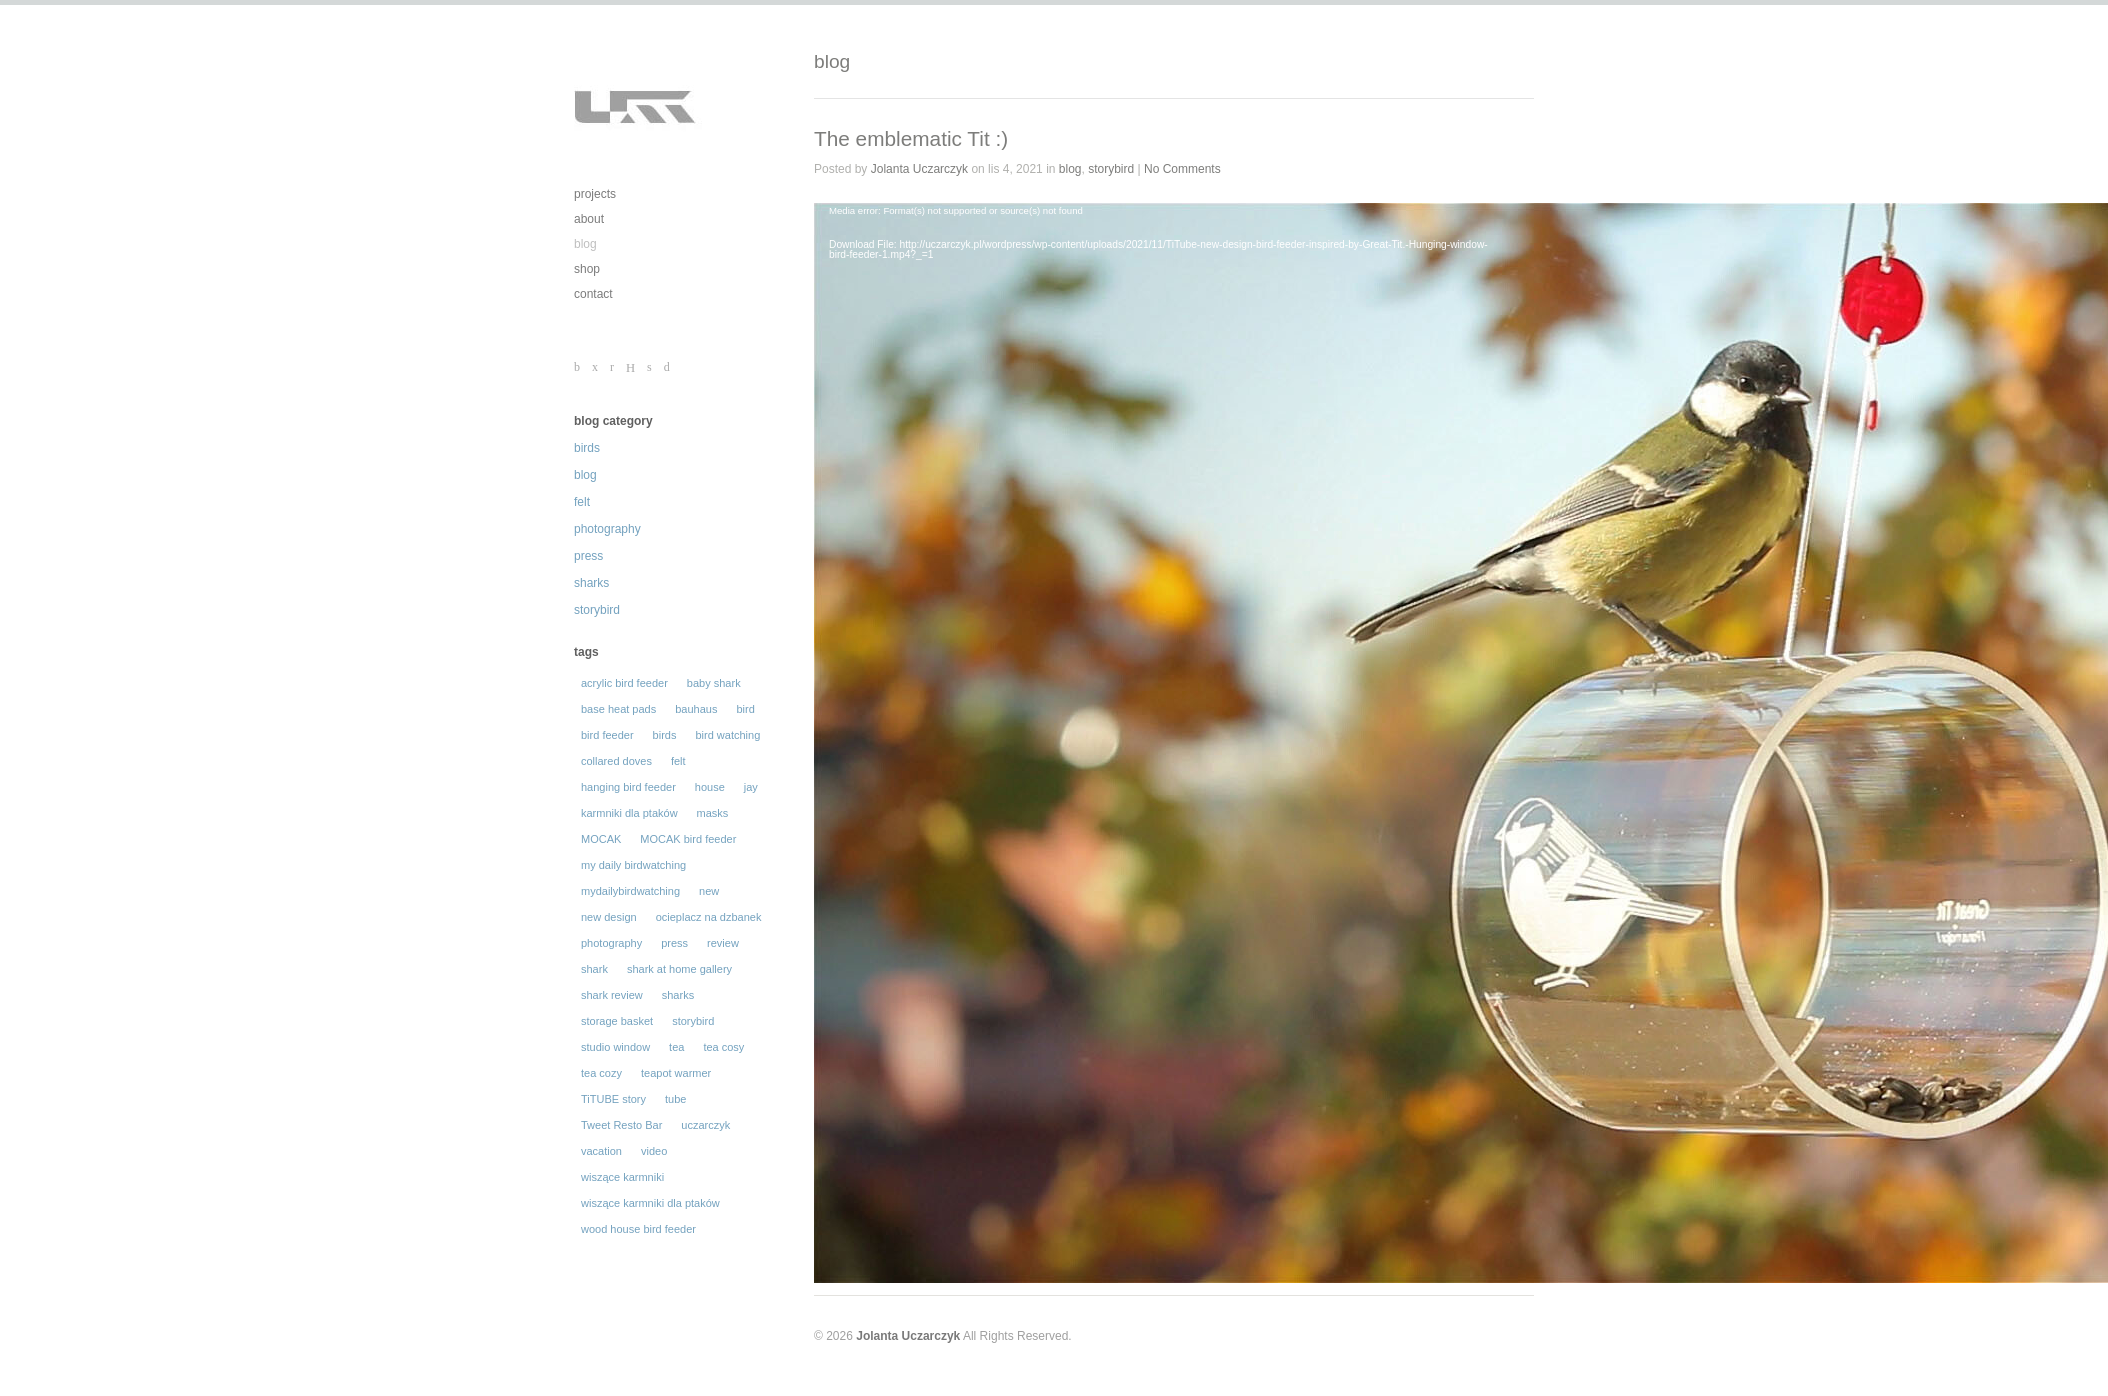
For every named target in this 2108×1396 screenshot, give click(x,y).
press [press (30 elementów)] (674, 943)
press (588, 556)
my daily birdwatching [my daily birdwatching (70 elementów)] (633, 865)
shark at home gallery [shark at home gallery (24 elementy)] (679, 969)
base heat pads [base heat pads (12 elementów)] (618, 709)
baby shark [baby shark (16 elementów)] (714, 683)
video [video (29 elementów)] (654, 1151)
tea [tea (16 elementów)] (676, 1047)
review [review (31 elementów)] (723, 943)
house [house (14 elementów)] (710, 787)
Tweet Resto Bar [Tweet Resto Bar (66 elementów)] (621, 1125)
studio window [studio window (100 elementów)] (615, 1047)
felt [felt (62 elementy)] (678, 761)
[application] (1164, 409)
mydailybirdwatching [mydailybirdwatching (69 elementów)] (630, 891)
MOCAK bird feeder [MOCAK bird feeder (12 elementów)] (688, 839)
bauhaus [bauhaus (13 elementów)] (696, 709)
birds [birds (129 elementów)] (665, 735)
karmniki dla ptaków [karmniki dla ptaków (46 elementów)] (629, 813)
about (589, 219)
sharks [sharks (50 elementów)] (678, 995)
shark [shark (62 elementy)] (594, 969)
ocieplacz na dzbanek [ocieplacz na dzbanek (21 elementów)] (709, 917)
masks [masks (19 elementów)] (713, 813)
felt (582, 502)
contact (593, 294)
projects (595, 194)
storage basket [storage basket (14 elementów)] (617, 1021)
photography (607, 529)
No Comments (1182, 169)
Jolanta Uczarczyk (919, 169)
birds (587, 448)
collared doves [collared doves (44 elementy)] (616, 761)
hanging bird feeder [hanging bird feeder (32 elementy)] (628, 787)
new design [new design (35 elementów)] (609, 917)
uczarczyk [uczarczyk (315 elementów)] (705, 1125)
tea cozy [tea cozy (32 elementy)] (601, 1073)
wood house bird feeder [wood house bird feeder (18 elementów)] (638, 1229)
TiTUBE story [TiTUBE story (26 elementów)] (613, 1099)
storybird (597, 610)
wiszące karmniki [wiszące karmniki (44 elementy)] (622, 1177)
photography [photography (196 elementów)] (611, 943)
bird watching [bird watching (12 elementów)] (727, 735)
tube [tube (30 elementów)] (675, 1099)
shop (587, 269)
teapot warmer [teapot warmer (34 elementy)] (676, 1073)
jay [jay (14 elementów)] (751, 787)
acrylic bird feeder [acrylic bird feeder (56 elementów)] (624, 683)
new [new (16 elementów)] (709, 891)
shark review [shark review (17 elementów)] (612, 995)
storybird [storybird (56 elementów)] (693, 1021)
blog (585, 244)
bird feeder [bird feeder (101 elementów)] (607, 735)
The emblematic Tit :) (911, 138)
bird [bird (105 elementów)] (745, 709)
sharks (591, 583)
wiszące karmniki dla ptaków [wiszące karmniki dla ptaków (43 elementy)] (650, 1203)
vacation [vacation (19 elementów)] (601, 1151)
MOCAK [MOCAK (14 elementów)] (601, 839)
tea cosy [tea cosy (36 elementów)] (723, 1047)
